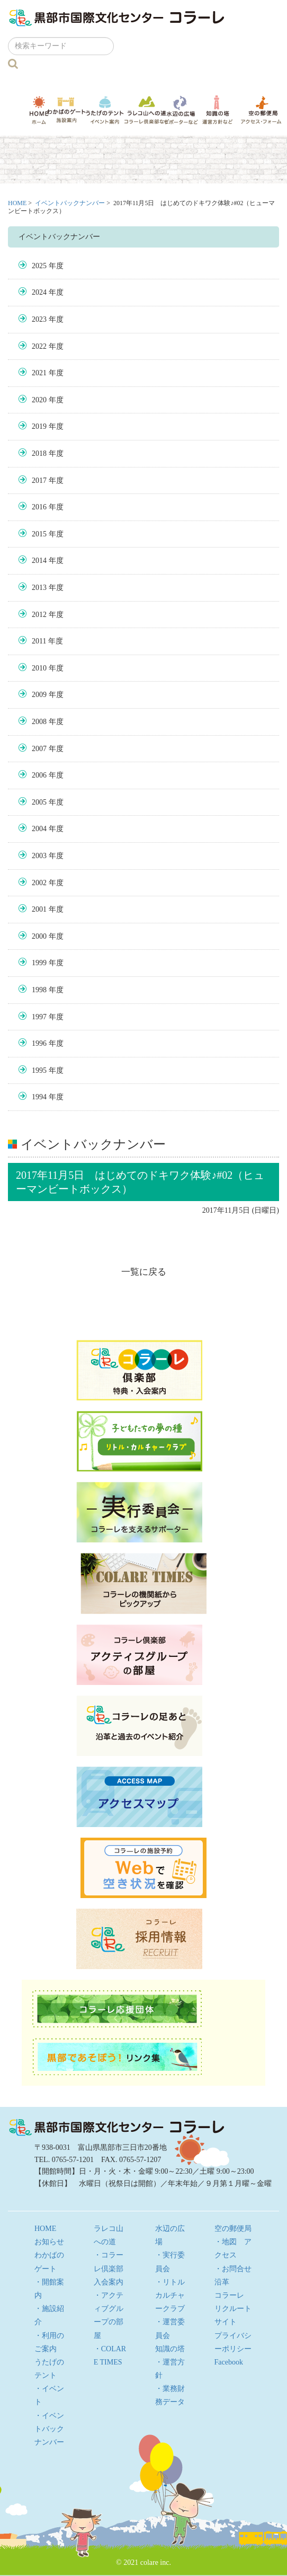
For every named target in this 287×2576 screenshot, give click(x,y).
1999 (39, 963)
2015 (39, 534)
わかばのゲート (66, 110)
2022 (39, 346)
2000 (39, 936)
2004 (39, 829)
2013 (39, 588)
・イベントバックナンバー (49, 2429)
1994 (39, 1097)
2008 (39, 722)
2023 (39, 319)
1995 (39, 1070)
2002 (39, 883)
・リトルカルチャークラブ (170, 2295)
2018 (39, 453)
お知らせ (49, 2242)
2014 (39, 560)
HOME (39, 110)
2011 (39, 641)
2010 (39, 668)
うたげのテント (104, 109)
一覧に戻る (143, 1272)
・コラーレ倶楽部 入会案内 (108, 2268)
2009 (39, 695)
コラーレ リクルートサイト (233, 2308)
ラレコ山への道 (146, 109)
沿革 (221, 2282)
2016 (39, 507)
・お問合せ (233, 2269)
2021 (39, 373)
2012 (39, 615)
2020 (39, 400)
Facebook (228, 2362)
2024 (39, 292)
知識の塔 (218, 110)
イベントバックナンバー (70, 203)
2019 (39, 426)
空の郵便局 (261, 109)
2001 (39, 909)
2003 (39, 856)
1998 (39, 990)
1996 (39, 1043)
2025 (39, 266)
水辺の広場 (181, 110)
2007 (39, 749)
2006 (39, 775)
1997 (39, 1017)
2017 (39, 480)
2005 (39, 802)
